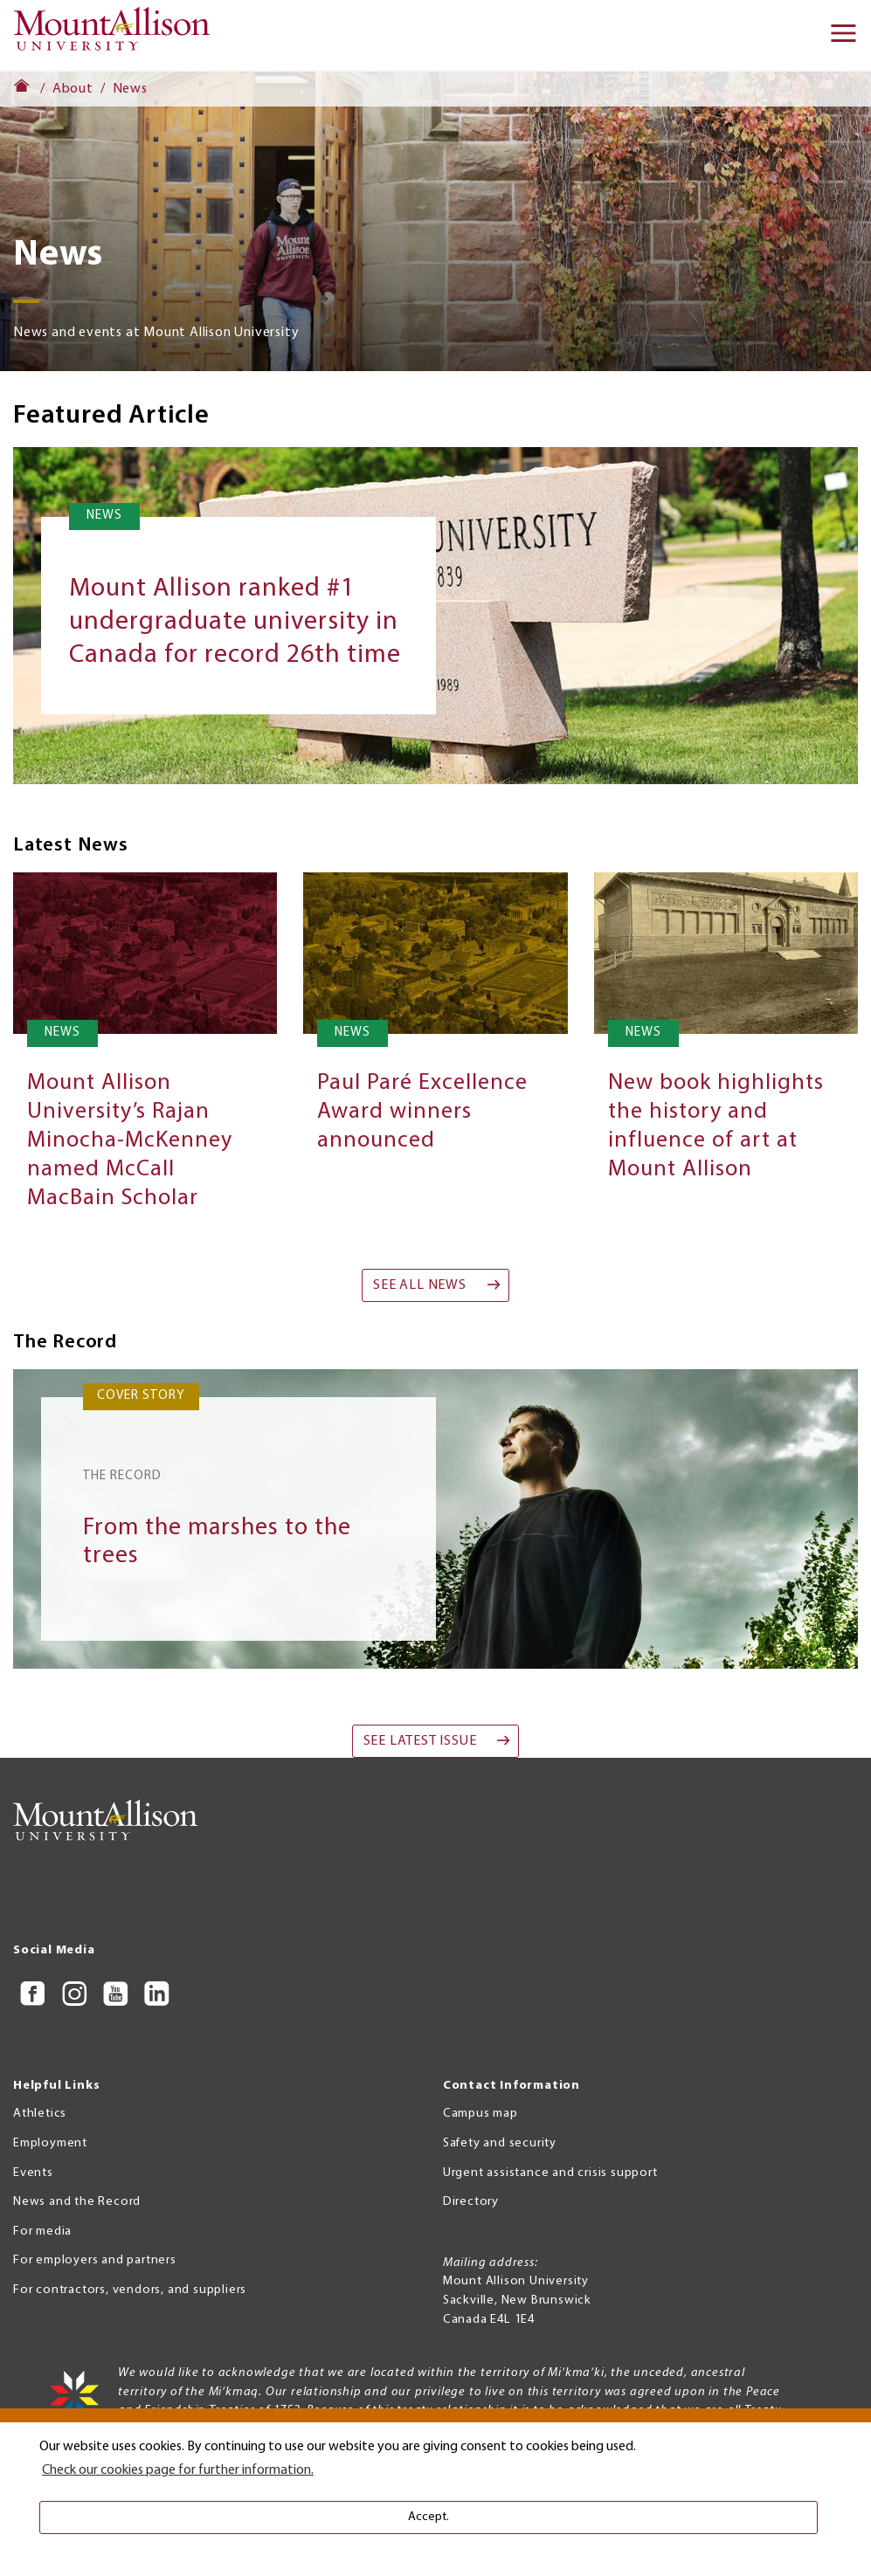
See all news (420, 1285)
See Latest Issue (420, 1741)
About (72, 89)
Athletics (39, 2113)
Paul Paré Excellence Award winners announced (422, 1112)
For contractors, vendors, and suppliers (129, 2290)
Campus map (480, 2113)
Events (33, 2173)
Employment (50, 2143)
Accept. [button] (428, 2517)
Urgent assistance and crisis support (550, 2173)
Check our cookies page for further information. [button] (178, 2470)
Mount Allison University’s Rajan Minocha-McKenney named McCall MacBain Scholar (129, 1140)
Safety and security (499, 2143)
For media (42, 2231)
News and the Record (77, 2201)
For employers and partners (94, 2260)
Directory (471, 2201)
